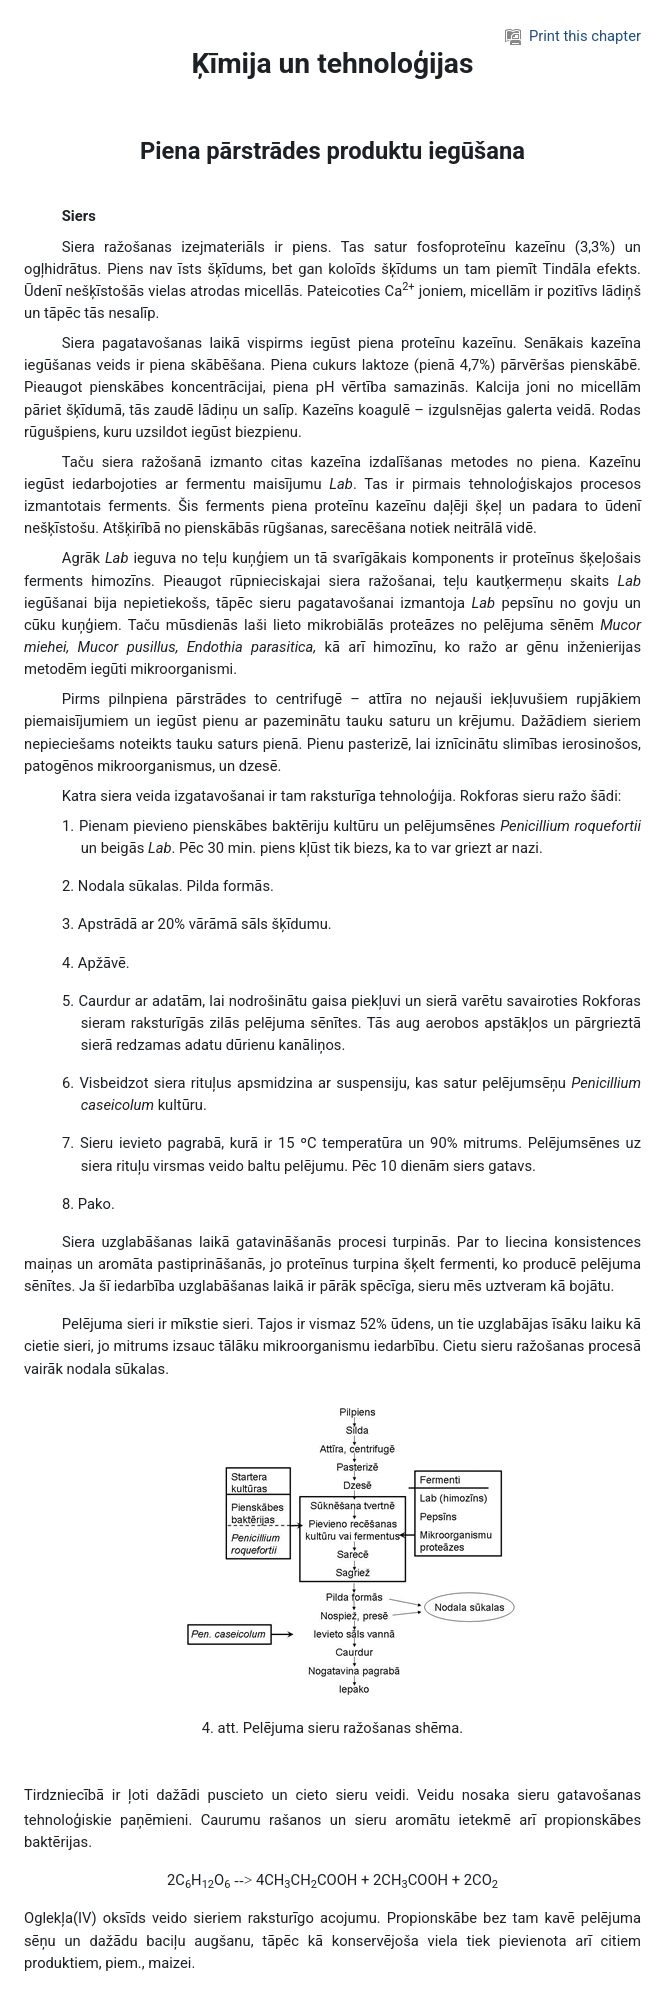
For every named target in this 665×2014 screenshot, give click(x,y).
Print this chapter (573, 36)
